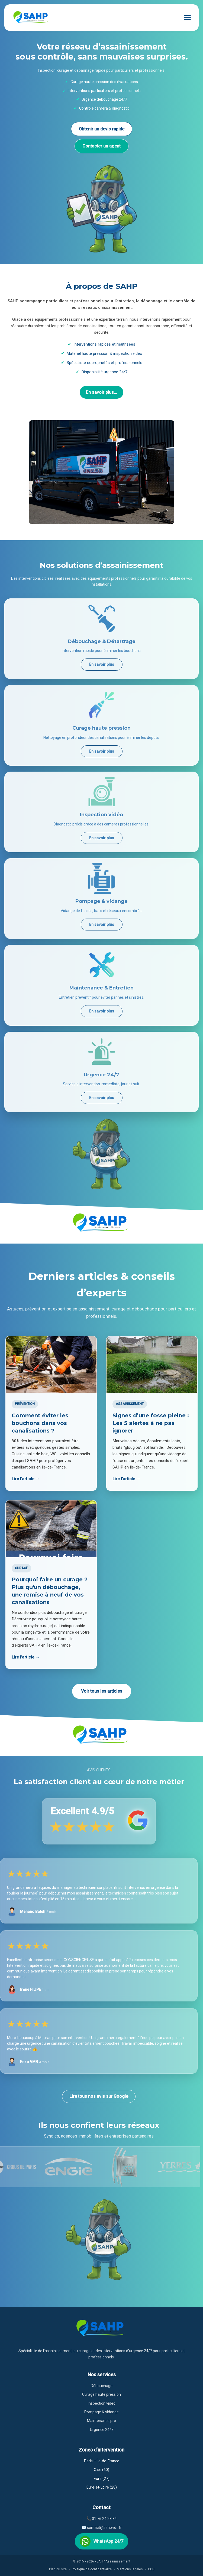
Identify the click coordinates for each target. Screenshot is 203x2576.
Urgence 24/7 (101, 2429)
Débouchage (101, 2386)
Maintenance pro (101, 2420)
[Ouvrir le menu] (187, 17)
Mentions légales (130, 2569)
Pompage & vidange (101, 2412)
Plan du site (58, 2569)
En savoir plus (101, 664)
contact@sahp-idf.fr (104, 2527)
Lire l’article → (26, 1478)
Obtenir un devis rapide (101, 129)
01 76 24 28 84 (104, 2518)
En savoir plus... (101, 392)
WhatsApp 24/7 (101, 2541)
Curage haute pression (101, 2394)
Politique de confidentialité (92, 2569)
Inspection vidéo (101, 2403)
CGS (151, 2569)
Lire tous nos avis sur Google (98, 2096)
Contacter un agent (101, 146)
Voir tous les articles (101, 1691)
